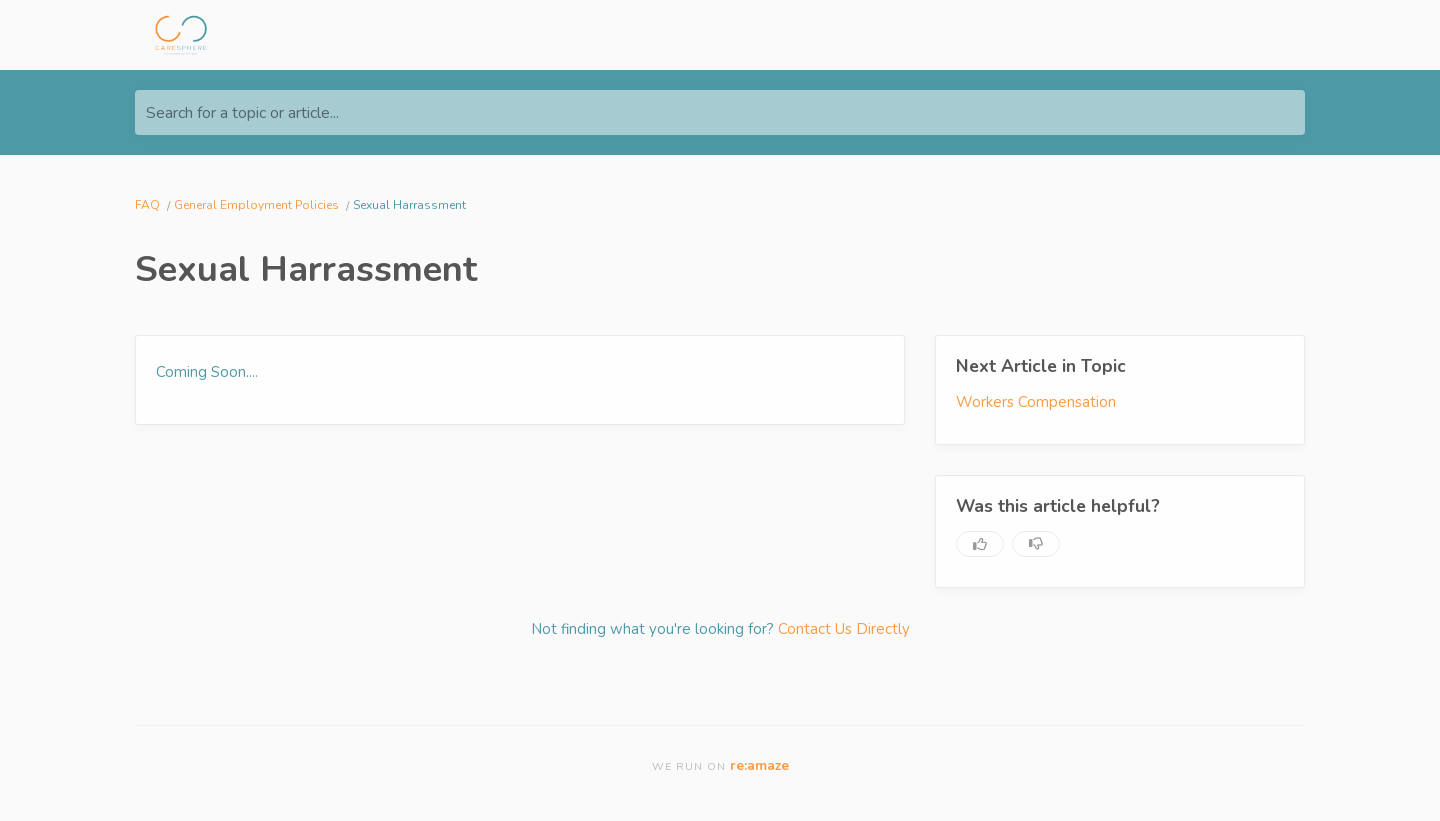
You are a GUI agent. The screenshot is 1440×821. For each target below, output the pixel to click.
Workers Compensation (1036, 402)
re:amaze (759, 765)
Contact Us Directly (844, 629)
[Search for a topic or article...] (720, 112)
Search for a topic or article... (242, 113)
